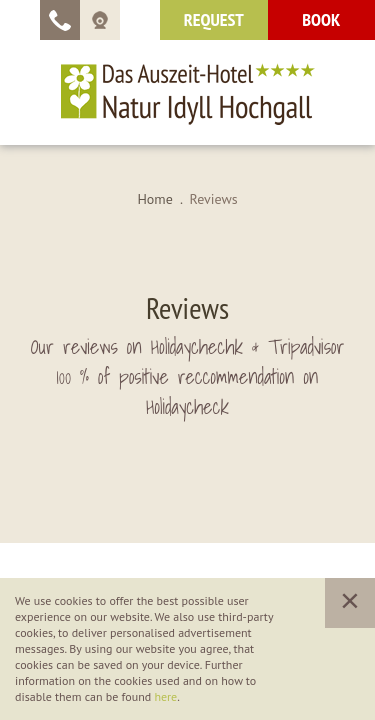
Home (154, 199)
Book (321, 19)
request (214, 19)
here (165, 696)
